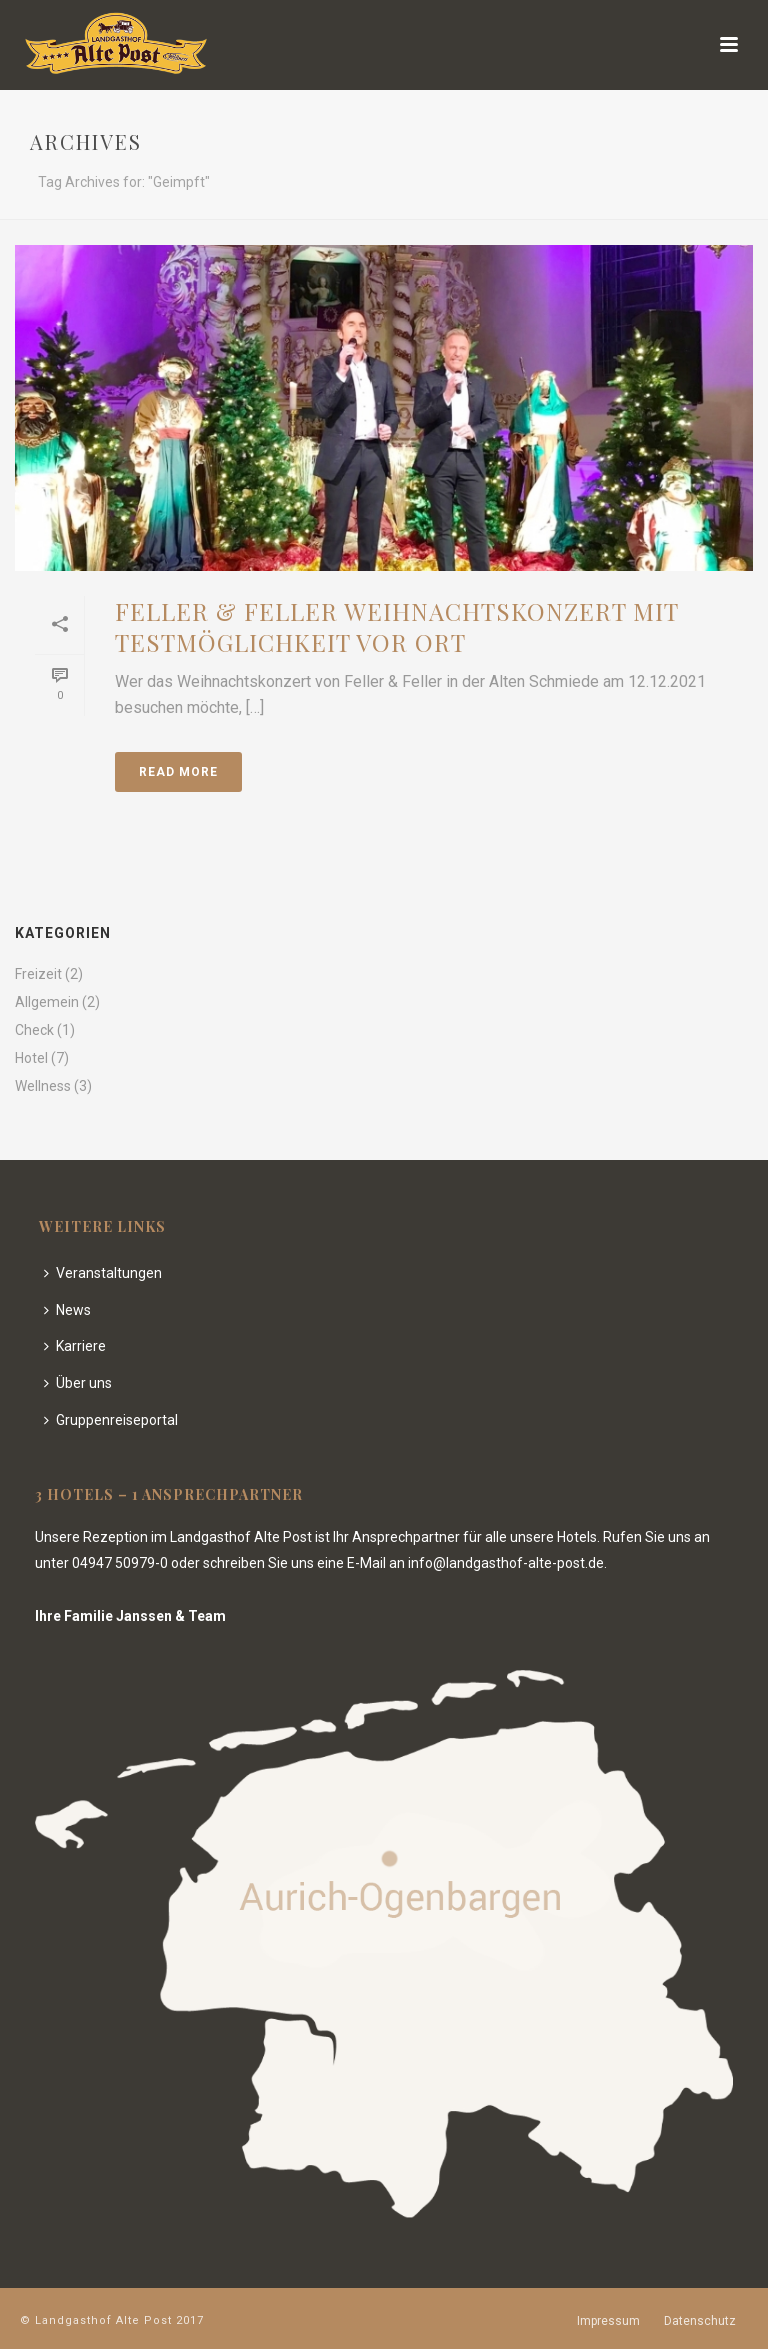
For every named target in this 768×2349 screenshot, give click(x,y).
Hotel (31, 1058)
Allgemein (47, 1002)
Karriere (75, 1346)
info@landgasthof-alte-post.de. (507, 1563)
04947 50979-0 (120, 1563)
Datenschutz (700, 2321)
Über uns (78, 1383)
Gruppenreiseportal (111, 1420)
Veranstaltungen (103, 1273)
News (67, 1310)
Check (34, 1030)
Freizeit (38, 974)
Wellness (43, 1086)
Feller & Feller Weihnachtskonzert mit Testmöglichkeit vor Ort (396, 626)
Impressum (608, 2321)
